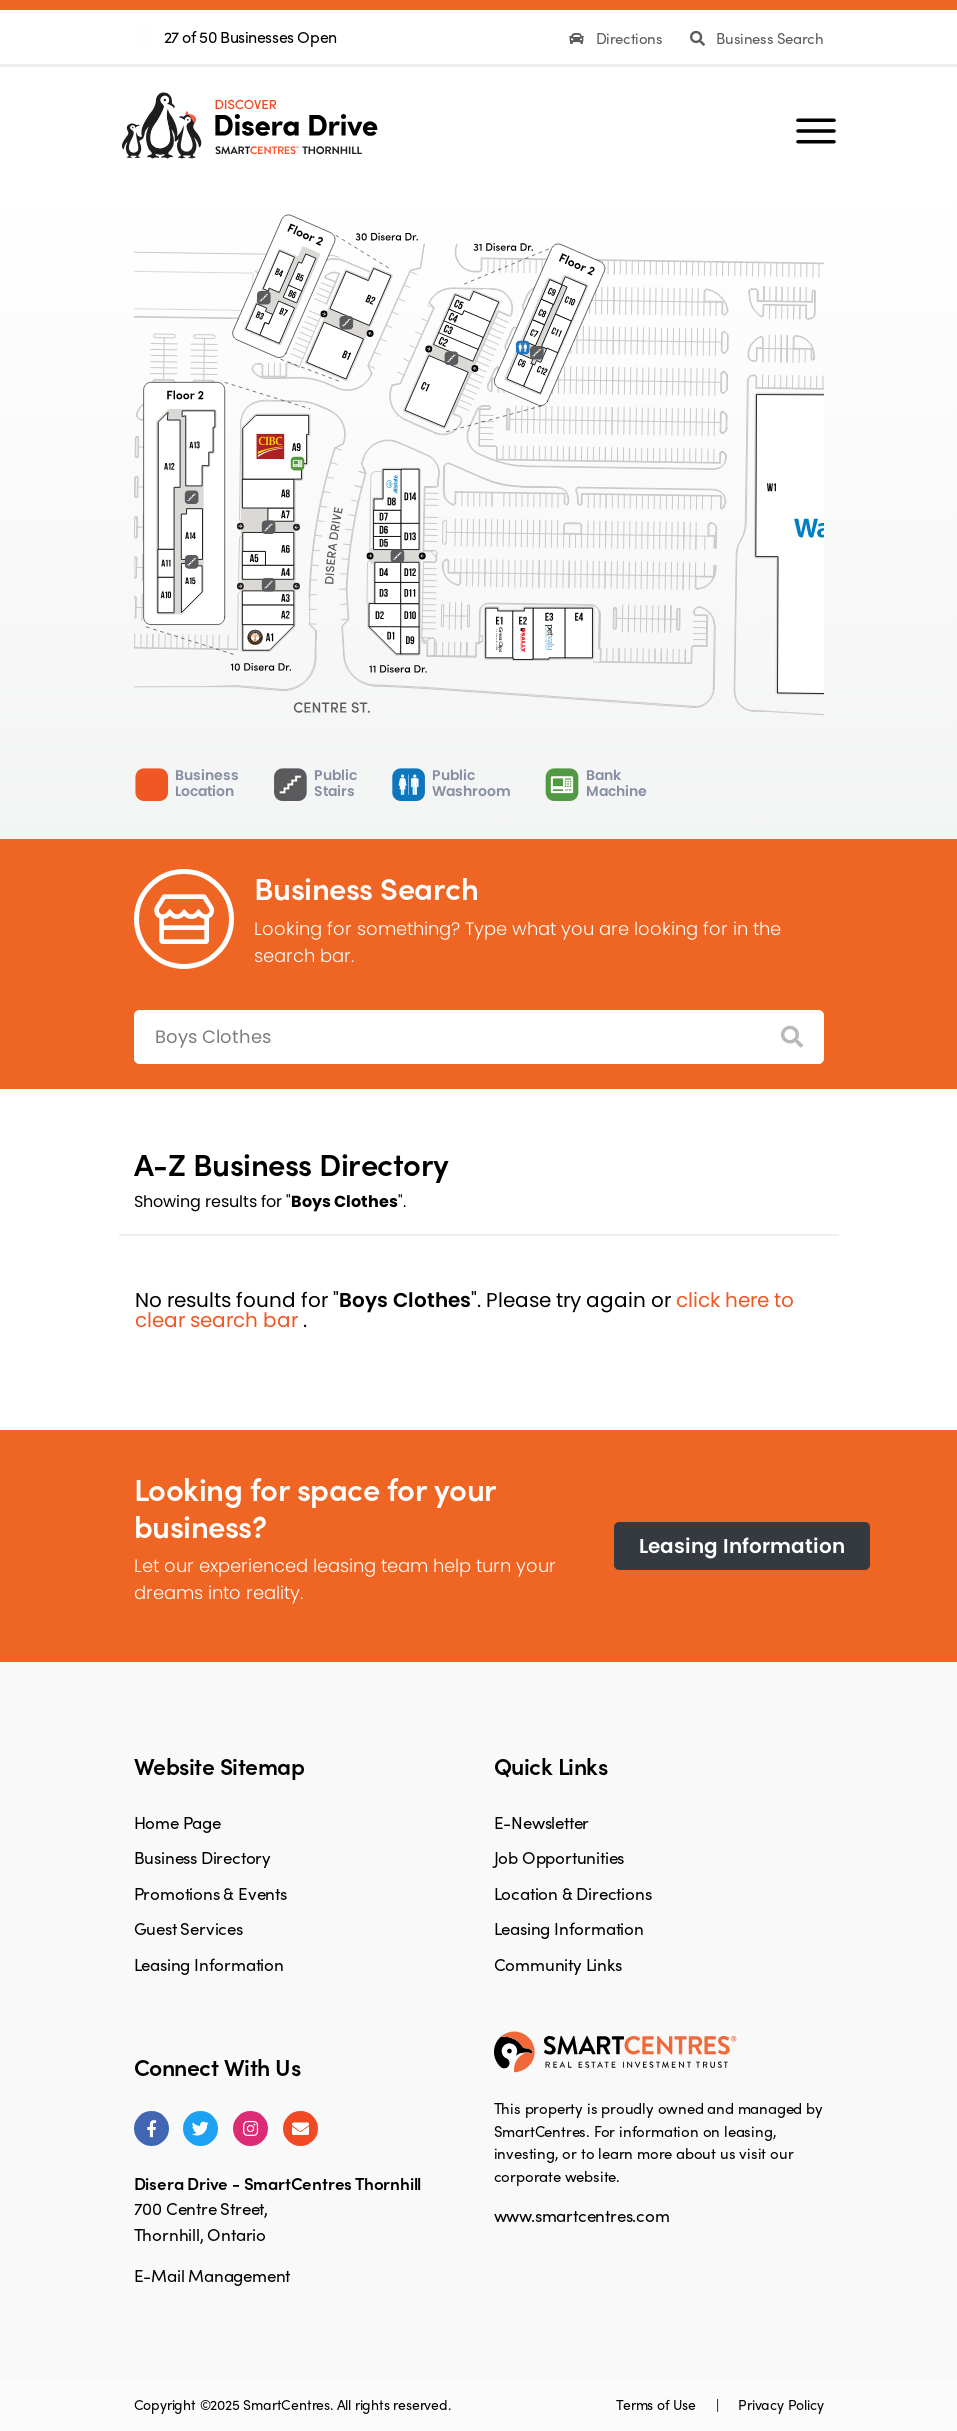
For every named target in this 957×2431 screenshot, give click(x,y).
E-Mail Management (212, 2275)
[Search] (792, 1037)
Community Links (558, 1964)
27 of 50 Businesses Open (250, 36)
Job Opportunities (559, 1857)
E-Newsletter (542, 1822)
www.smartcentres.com (582, 2215)
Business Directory (202, 1857)
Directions (617, 38)
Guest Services (188, 1928)
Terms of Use (657, 2404)
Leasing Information (742, 1546)
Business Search (756, 38)
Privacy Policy (780, 2404)
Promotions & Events (210, 1893)
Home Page (177, 1822)
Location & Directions (573, 1893)
